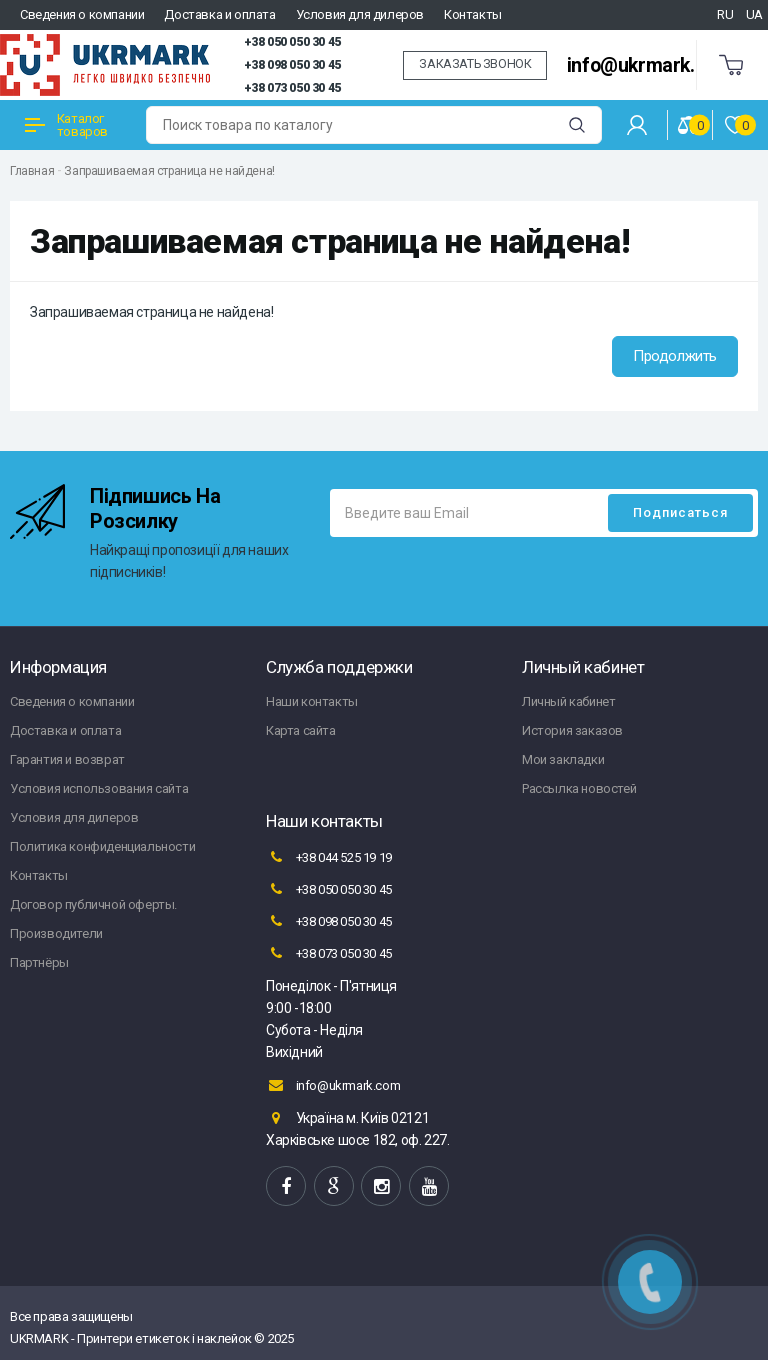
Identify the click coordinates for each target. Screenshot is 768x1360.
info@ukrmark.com (650, 65)
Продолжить (675, 356)
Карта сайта (301, 730)
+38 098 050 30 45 (292, 65)
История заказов (572, 730)
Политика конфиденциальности (102, 846)
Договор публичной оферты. (93, 904)
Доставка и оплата (219, 14)
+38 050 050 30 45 (292, 42)
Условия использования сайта (99, 788)
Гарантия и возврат (67, 759)
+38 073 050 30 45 (292, 88)
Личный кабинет (568, 701)
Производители (56, 933)
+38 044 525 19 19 (329, 857)
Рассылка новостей (579, 788)
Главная (32, 171)
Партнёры (39, 962)
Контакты (473, 14)
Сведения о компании (82, 14)
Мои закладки (563, 759)
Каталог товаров (66, 125)
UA (754, 14)
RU (725, 14)
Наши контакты (312, 701)
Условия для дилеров (360, 14)
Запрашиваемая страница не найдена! (169, 171)
